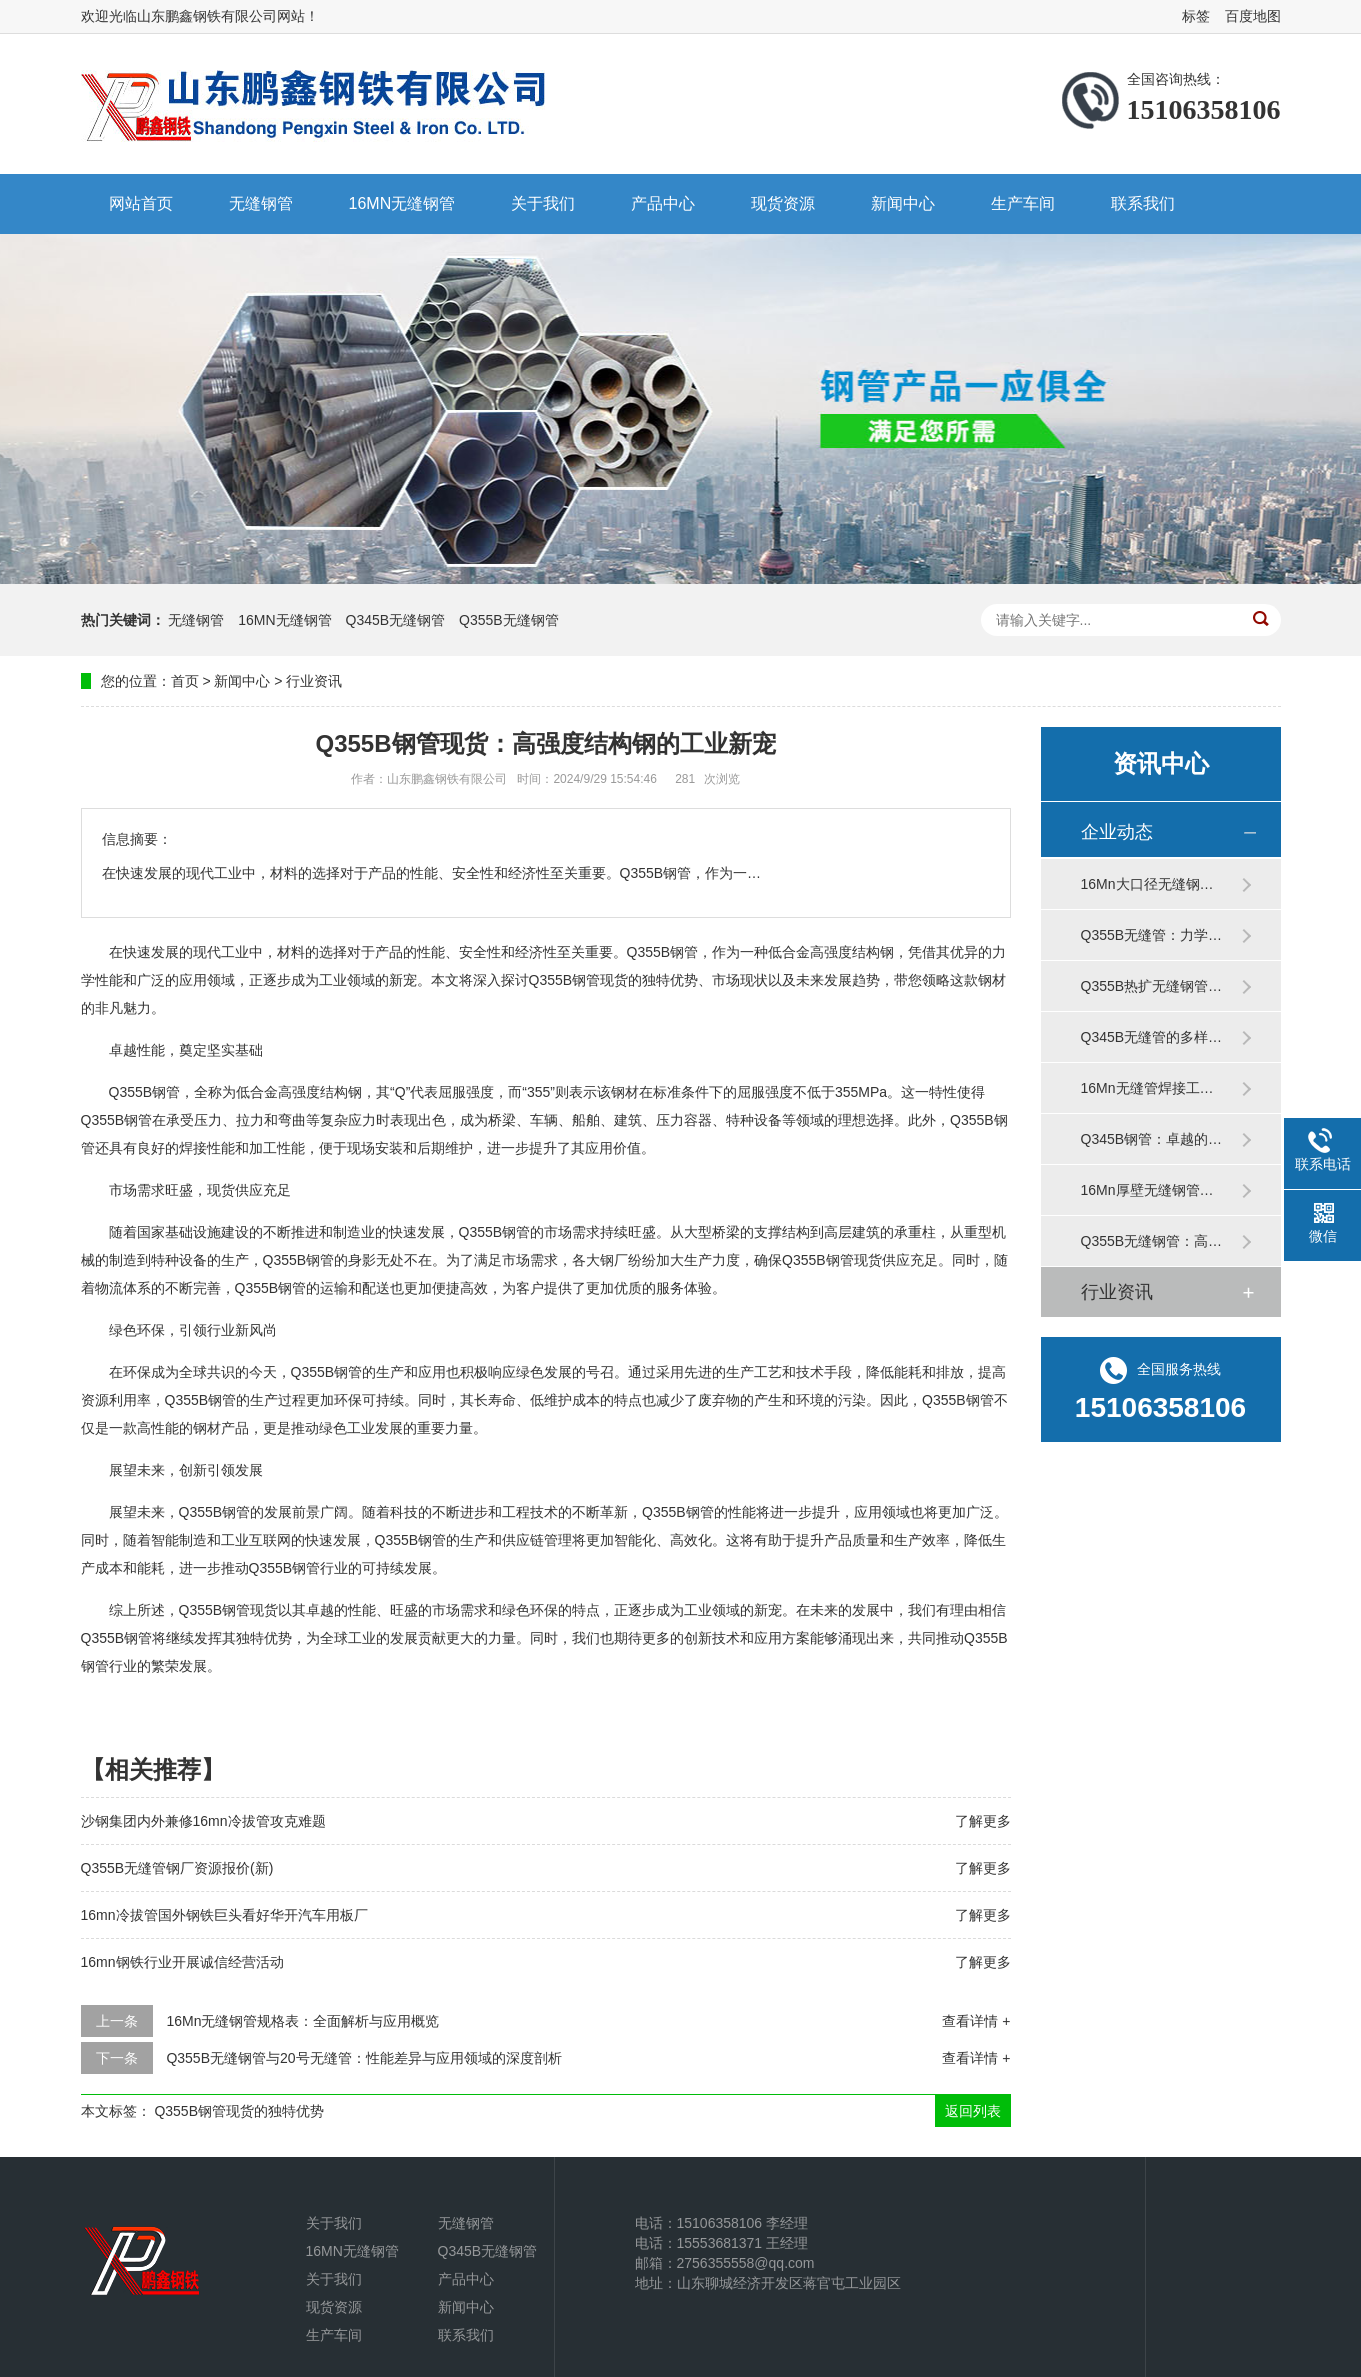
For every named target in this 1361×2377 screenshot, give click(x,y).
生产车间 (1023, 203)
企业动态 (1117, 832)
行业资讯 (314, 681)
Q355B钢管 (663, 952)
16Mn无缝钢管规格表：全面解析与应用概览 (302, 2021)
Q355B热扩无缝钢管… (1152, 986)
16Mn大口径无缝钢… (1147, 884)
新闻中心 (903, 203)
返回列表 (973, 2111)
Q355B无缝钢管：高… (1152, 1241)
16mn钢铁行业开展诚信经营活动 (182, 1962)
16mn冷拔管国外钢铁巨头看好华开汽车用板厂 (224, 1915)
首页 (185, 681)
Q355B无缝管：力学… (1152, 935)
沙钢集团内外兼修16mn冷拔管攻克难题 (203, 1821)
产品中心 (663, 203)
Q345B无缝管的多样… (1152, 1037)
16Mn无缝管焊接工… (1147, 1088)
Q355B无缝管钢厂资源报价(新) (177, 1868)
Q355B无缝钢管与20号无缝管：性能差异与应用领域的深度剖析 (363, 2058)
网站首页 (141, 203)
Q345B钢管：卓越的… (1152, 1139)
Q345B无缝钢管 (396, 620)
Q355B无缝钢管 (509, 620)
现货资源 (783, 203)
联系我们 (1143, 203)
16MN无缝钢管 (402, 203)
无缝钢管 (261, 203)
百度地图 (1253, 16)
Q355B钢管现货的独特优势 (239, 2111)
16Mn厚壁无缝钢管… (1147, 1190)
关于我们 (543, 203)
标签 (1196, 16)
